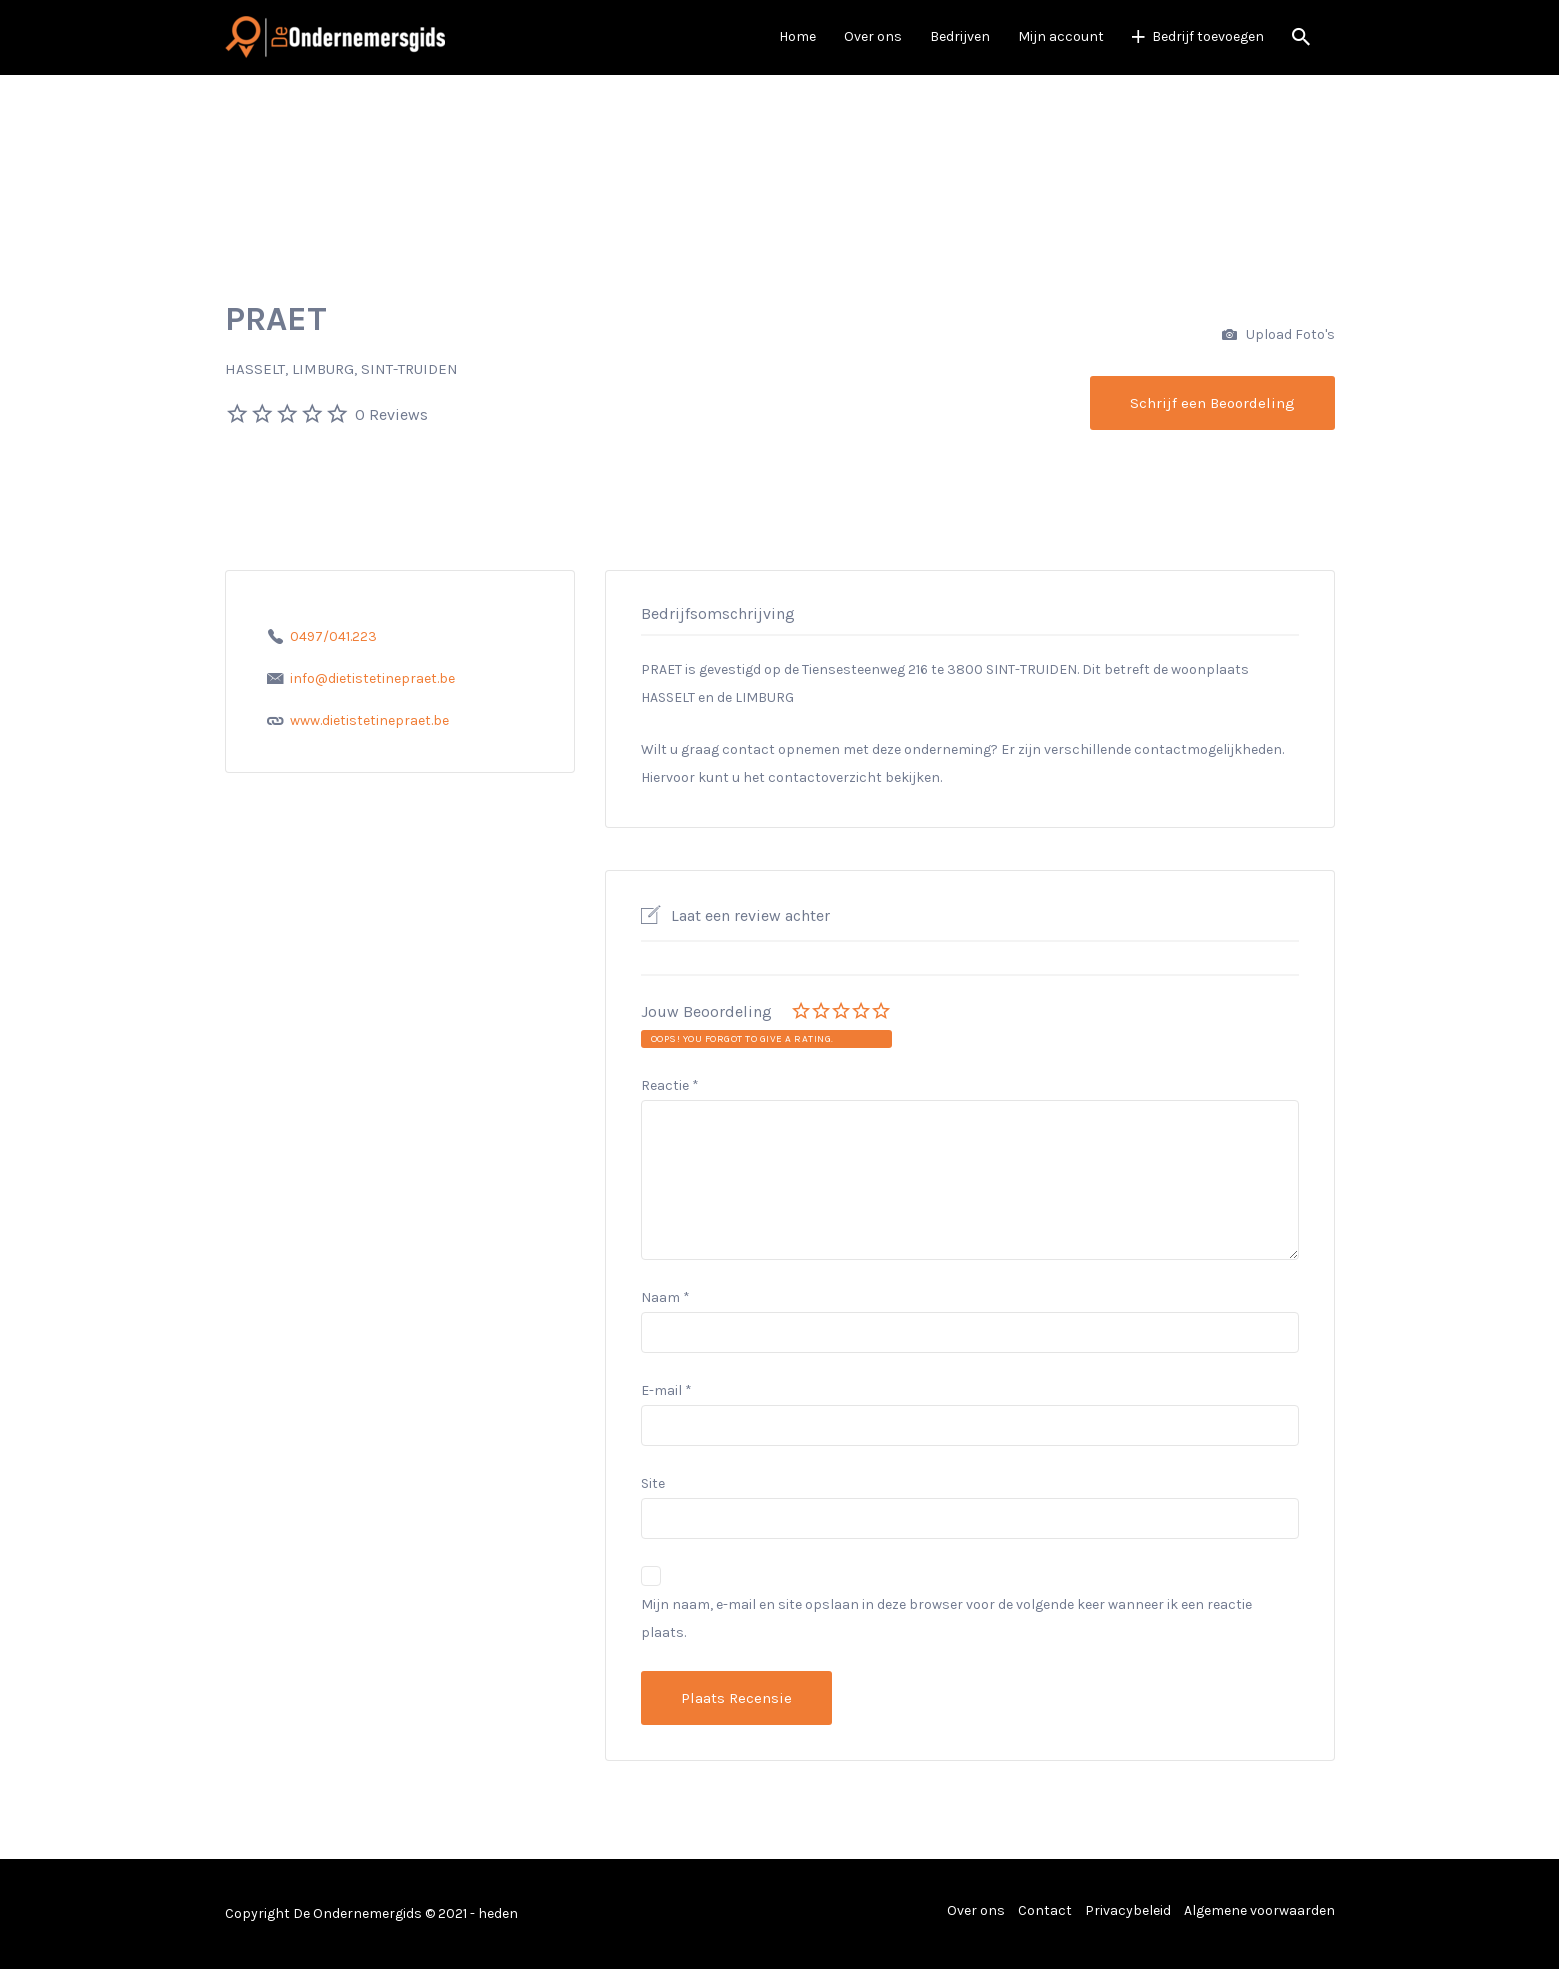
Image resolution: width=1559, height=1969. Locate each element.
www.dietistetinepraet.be (369, 720)
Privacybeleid (1128, 1910)
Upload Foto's (1278, 335)
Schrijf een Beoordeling (1212, 403)
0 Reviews (391, 414)
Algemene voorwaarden (1259, 1910)
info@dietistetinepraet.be (372, 678)
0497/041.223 (333, 636)
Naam (665, 1297)
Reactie (670, 1085)
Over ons (873, 36)
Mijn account (1061, 36)
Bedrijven (960, 36)
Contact (1045, 1910)
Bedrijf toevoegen (1208, 36)
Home (797, 36)
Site (653, 1483)
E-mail (666, 1390)
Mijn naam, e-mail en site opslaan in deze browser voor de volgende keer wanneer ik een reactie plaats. (946, 1618)
